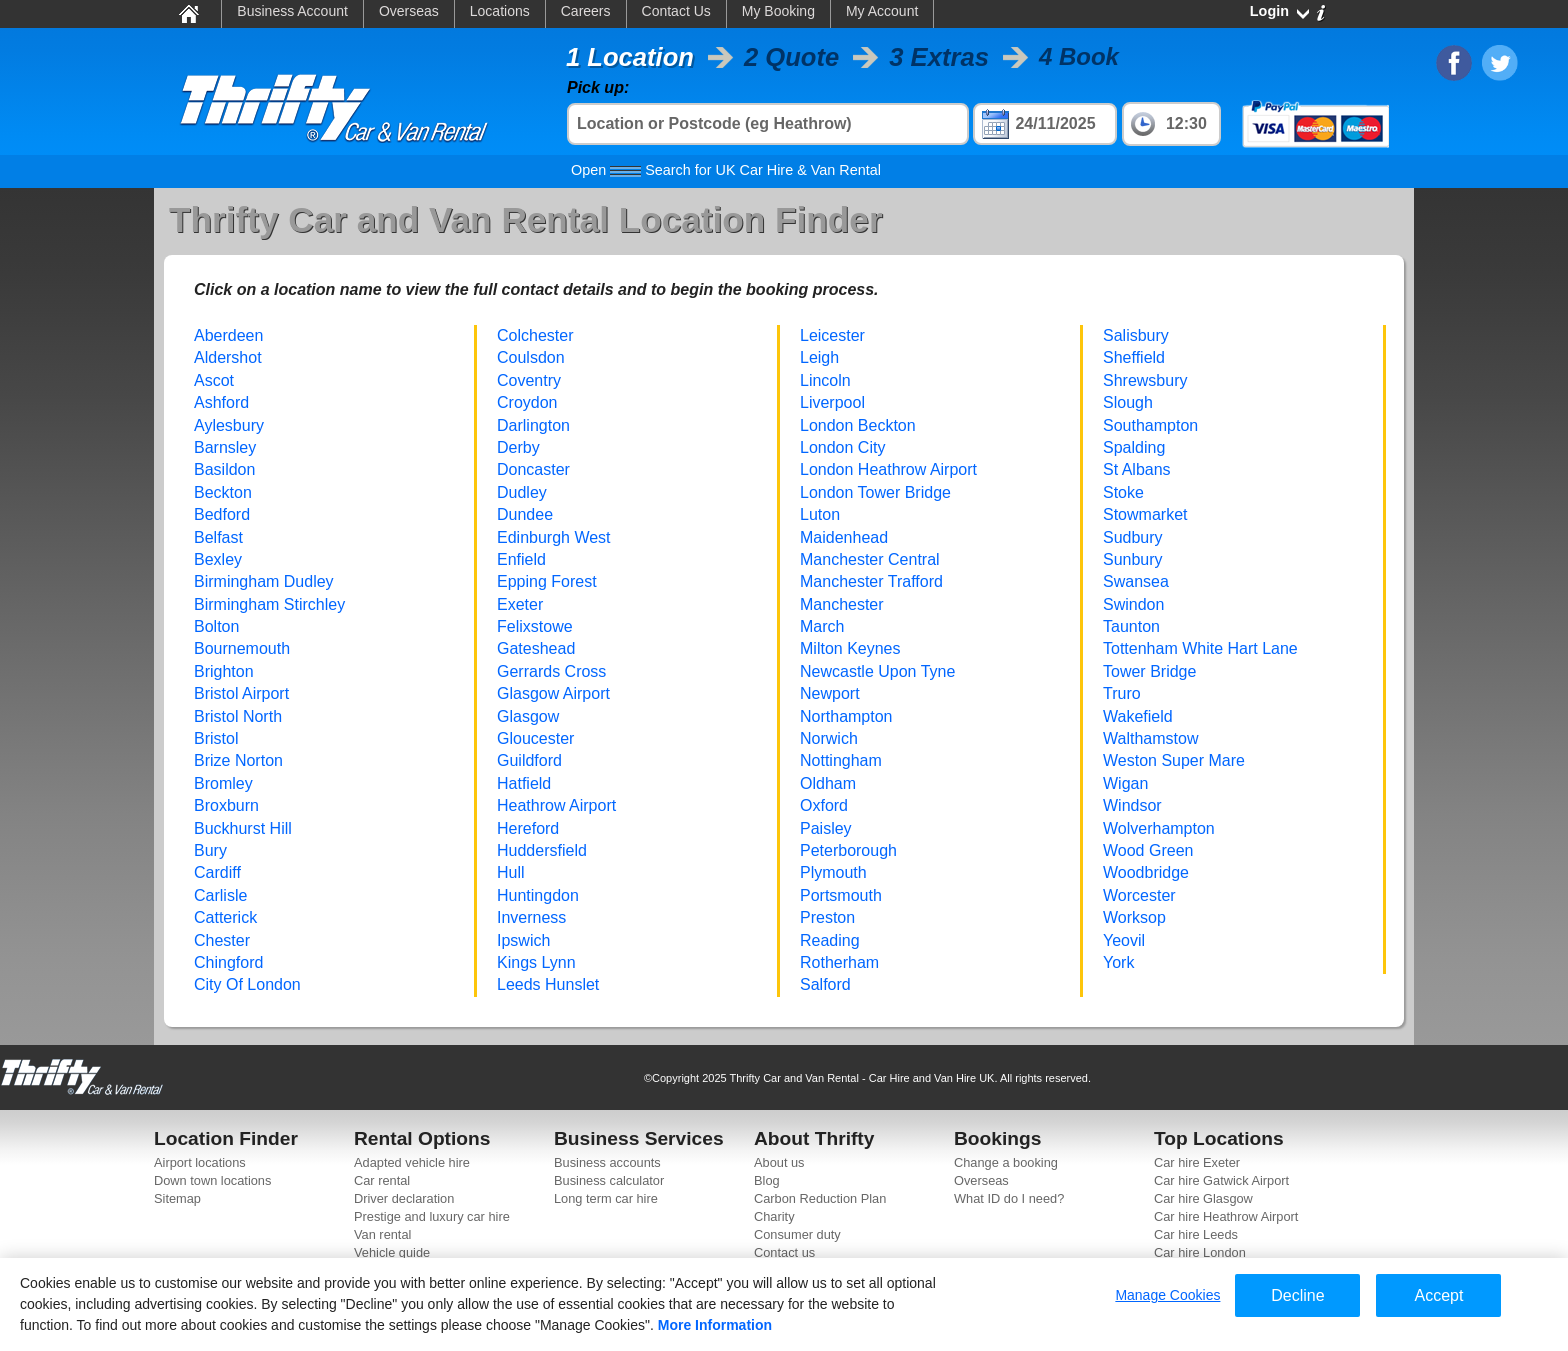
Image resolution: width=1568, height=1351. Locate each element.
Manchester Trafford (871, 581)
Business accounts (607, 1162)
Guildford (529, 760)
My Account (882, 11)
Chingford (228, 962)
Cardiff (217, 872)
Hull (511, 872)
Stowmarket (1145, 514)
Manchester (842, 604)
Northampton (846, 716)
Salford (825, 984)
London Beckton (858, 425)
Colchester (535, 335)
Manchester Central (870, 559)
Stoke (1123, 492)
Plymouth (833, 872)
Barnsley (225, 447)
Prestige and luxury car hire (432, 1216)
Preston (827, 917)
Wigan (1125, 783)
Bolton (216, 626)
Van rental (382, 1234)
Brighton (224, 671)
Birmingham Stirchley (269, 604)
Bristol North (238, 716)
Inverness (531, 917)
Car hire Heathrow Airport (1226, 1216)
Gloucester (535, 738)
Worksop (1134, 917)
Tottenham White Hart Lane (1200, 648)
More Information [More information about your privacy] (715, 1325)
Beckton (223, 492)
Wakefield (1138, 716)
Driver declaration (404, 1198)
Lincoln (825, 380)
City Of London (247, 984)
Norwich (829, 738)
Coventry (529, 380)
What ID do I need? (1009, 1198)
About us (779, 1162)
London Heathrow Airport (888, 469)
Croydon (527, 402)
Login (1269, 11)
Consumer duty (797, 1234)
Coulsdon (531, 357)
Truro (1122, 693)
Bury (210, 850)
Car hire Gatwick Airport (1221, 1180)
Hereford (528, 828)
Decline (1297, 1295)
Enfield (521, 559)
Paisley (826, 828)
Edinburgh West (554, 537)
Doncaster (533, 469)
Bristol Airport (241, 693)
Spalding (1134, 447)
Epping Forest (547, 581)
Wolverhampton (1159, 828)
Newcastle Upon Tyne (877, 671)
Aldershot (228, 357)
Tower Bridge (1149, 671)
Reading (830, 940)
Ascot (214, 380)
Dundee (525, 514)
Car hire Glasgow (1203, 1198)
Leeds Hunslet (548, 984)
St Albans (1137, 469)
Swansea (1136, 581)
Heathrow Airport (556, 805)
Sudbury (1133, 537)
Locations (500, 11)
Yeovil (1124, 940)
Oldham (828, 783)
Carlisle (220, 895)
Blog (767, 1180)
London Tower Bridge (875, 492)
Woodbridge (1146, 872)
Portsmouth (841, 895)
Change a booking (1006, 1162)
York (1118, 962)
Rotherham (839, 962)
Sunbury (1133, 559)
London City (842, 447)
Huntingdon (538, 895)
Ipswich (523, 940)
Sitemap (177, 1198)
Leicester (832, 335)
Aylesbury (229, 425)
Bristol (216, 738)
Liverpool (832, 402)
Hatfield (524, 783)
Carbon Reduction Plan (820, 1198)
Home (187, 13)
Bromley (223, 783)
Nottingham (841, 760)
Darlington (533, 425)
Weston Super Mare (1174, 760)
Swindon (1133, 604)
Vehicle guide (392, 1252)
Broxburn (226, 805)
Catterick (225, 917)
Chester (222, 940)
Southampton (1150, 425)
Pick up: (598, 87)
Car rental (382, 1180)
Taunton (1131, 626)
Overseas (409, 11)
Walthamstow (1150, 738)
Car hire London (1200, 1252)
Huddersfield (542, 850)
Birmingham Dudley (264, 581)
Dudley (522, 492)
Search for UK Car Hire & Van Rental (726, 170)
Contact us (784, 1252)
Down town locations (212, 1180)
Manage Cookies (1167, 1295)
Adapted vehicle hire (412, 1162)
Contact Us (676, 11)
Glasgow (528, 716)
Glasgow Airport (553, 693)
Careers (586, 11)
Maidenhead (844, 537)
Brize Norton (238, 760)
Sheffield (1134, 357)
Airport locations (200, 1162)
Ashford (221, 402)
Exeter (520, 604)
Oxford (824, 805)
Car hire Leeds (1196, 1234)
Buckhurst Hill (243, 828)
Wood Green (1148, 850)
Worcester (1139, 895)
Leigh (819, 357)
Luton (820, 514)
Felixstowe (535, 626)
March (822, 626)
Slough (1128, 402)
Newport (830, 693)
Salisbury (1136, 335)
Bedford (222, 514)
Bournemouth (242, 648)
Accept (1438, 1295)
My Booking (778, 11)
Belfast (218, 537)
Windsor (1132, 805)
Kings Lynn (536, 962)
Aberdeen (228, 335)
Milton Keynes (850, 648)
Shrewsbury (1145, 380)
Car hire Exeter (1197, 1162)
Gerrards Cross (551, 671)
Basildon (224, 469)
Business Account (292, 11)
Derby (518, 447)
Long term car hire (606, 1198)
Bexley (218, 559)
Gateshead (536, 648)
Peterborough (848, 850)
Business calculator (609, 1180)
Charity (774, 1216)
